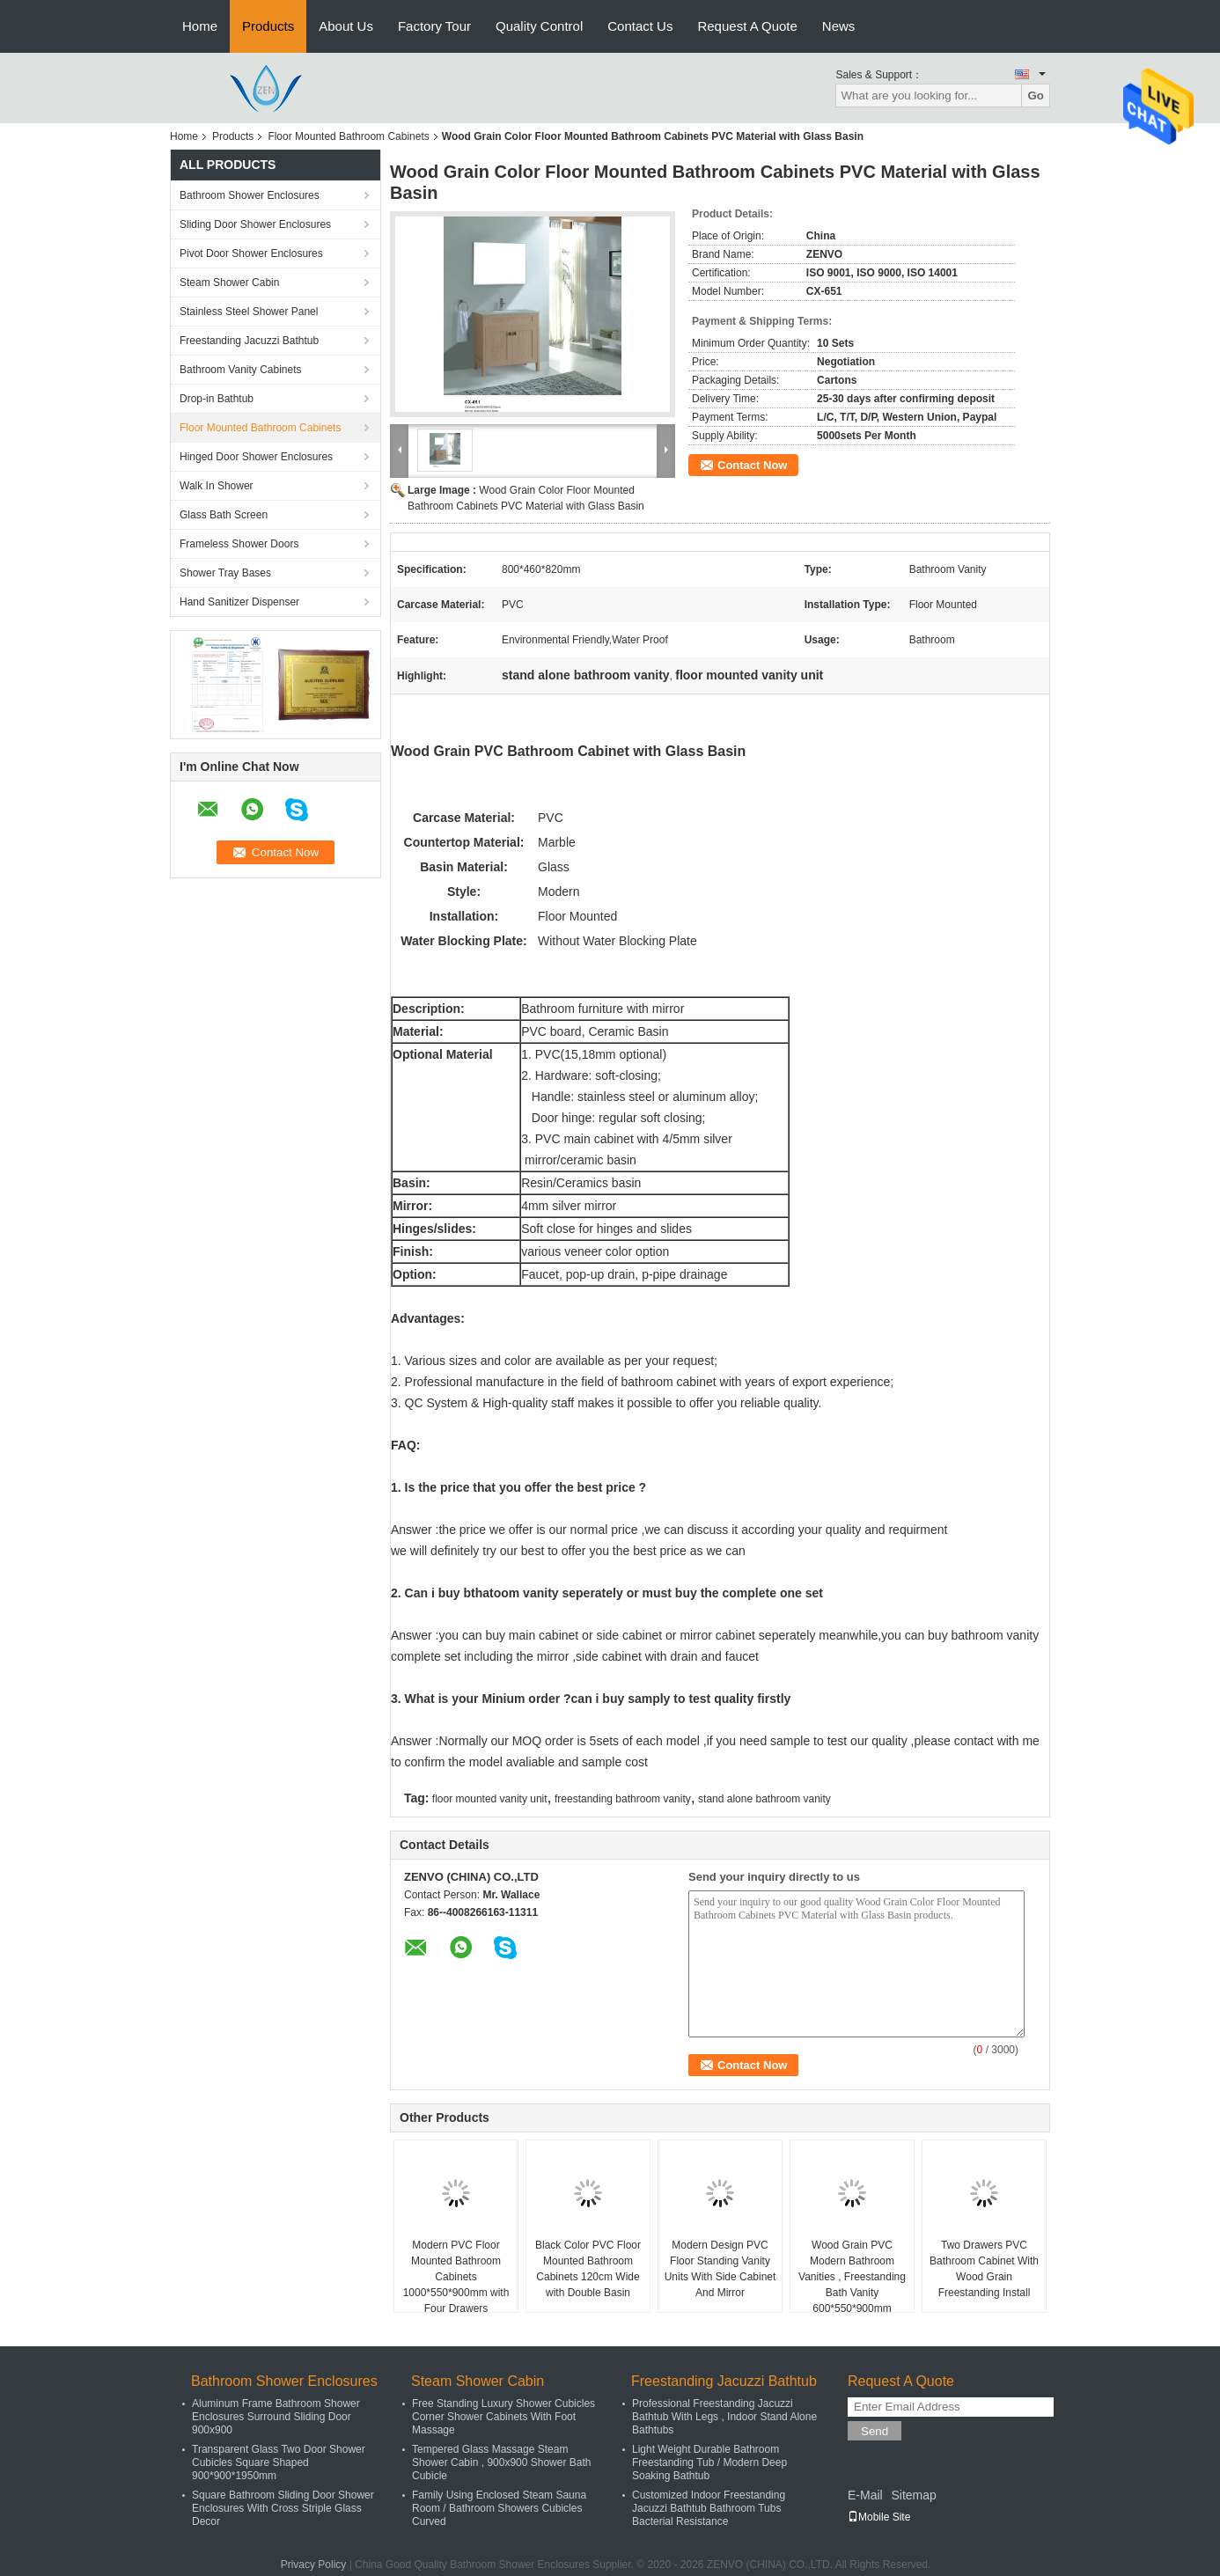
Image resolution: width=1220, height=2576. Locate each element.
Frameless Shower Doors (239, 544)
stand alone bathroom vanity (764, 1799)
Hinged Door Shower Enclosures (256, 457)
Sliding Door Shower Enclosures (255, 224)
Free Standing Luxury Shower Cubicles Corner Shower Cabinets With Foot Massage (503, 2416)
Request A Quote (747, 25)
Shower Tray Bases (225, 573)
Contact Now (752, 465)
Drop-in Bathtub (217, 399)
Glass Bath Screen (224, 515)
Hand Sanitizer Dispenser (239, 602)
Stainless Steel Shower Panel (249, 311)
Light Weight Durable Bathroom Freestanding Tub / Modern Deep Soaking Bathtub (709, 2462)
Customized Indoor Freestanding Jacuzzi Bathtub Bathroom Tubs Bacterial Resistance (708, 2508)
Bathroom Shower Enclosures (250, 195)
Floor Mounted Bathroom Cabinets (348, 136)
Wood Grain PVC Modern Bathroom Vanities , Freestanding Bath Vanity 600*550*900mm (852, 2277)
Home (199, 25)
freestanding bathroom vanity (623, 1799)
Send (874, 2431)
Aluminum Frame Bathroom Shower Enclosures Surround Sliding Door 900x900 (276, 2416)
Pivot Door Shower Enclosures (251, 253)
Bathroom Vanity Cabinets (241, 369)
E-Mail (865, 2495)
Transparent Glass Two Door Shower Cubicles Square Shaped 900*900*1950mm (278, 2462)
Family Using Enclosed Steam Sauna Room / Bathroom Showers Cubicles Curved (499, 2508)
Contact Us (639, 25)
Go (1035, 95)
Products (268, 25)
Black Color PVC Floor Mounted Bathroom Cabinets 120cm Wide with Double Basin (588, 2269)
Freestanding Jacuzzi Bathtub (249, 340)
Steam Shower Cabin (229, 282)
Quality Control (539, 25)
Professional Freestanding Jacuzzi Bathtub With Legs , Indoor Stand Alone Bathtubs (724, 2416)
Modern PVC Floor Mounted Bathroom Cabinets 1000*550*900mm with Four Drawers (456, 2277)
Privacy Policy (314, 2564)
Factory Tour (434, 25)
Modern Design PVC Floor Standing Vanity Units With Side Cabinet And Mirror (720, 2269)
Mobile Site (879, 2517)
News (839, 25)
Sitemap (913, 2495)
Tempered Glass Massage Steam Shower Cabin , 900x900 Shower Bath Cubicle (501, 2462)
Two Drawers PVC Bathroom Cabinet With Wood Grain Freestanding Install (984, 2269)
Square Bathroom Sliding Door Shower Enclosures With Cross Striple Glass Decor (283, 2508)
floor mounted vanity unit (490, 1799)
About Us (346, 25)
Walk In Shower (217, 486)
